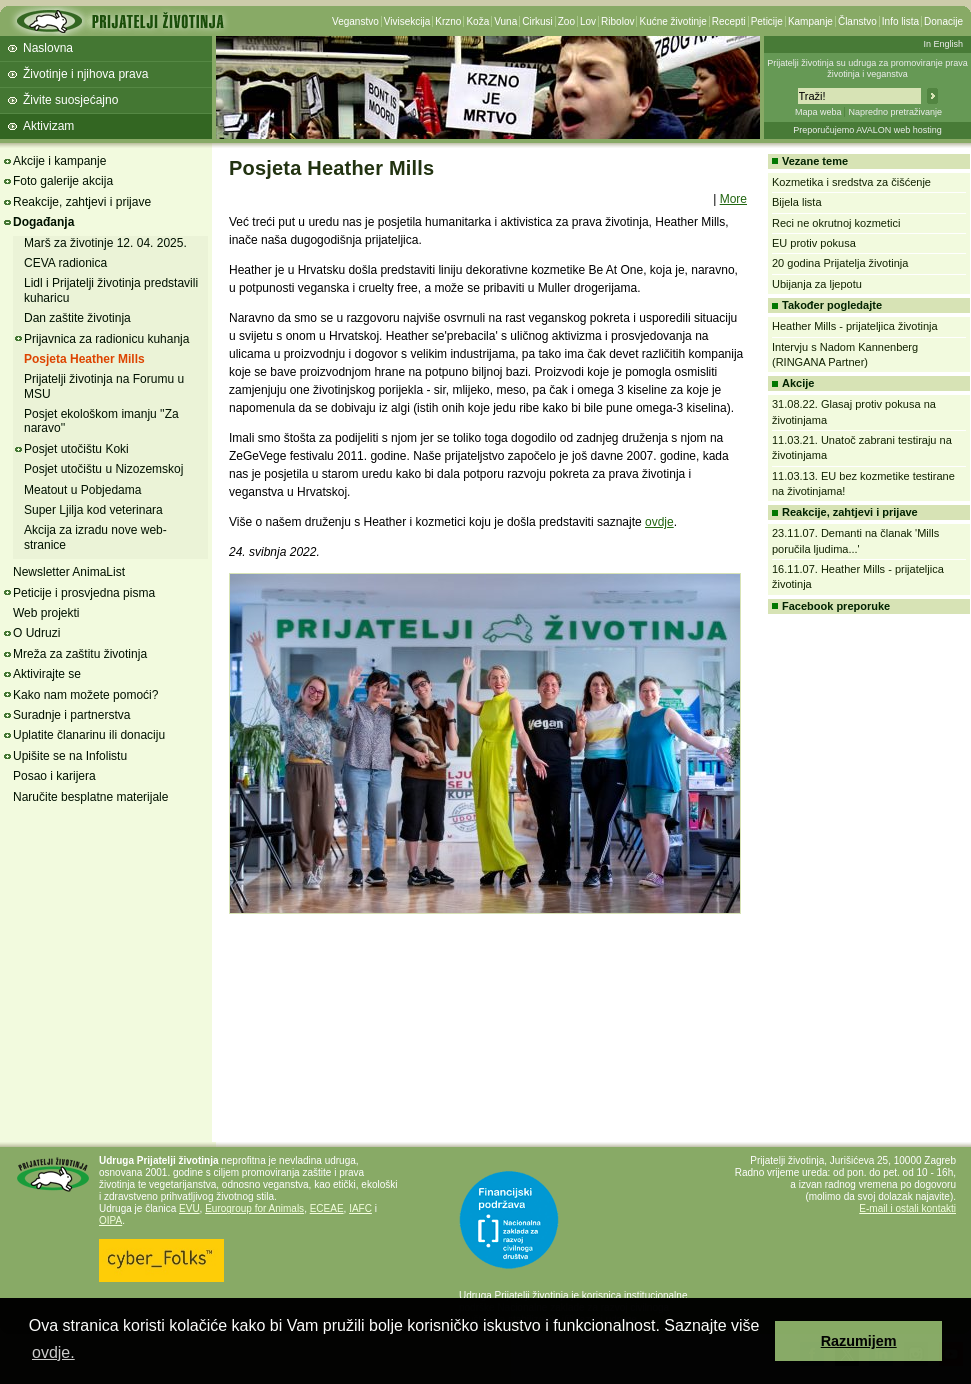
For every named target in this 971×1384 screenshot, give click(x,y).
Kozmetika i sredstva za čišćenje (851, 182)
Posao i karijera (54, 776)
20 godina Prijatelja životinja (840, 263)
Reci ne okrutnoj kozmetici (836, 223)
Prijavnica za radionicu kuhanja (106, 339)
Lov (588, 21)
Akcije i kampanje (59, 161)
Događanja (43, 222)
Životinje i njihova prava (85, 74)
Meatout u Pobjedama (82, 490)
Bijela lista (797, 202)
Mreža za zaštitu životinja (80, 654)
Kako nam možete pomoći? (85, 695)
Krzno (448, 21)
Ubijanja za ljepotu (817, 284)
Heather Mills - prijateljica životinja (855, 326)
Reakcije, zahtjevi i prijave (82, 202)
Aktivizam (48, 126)
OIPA (110, 1220)
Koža (477, 21)
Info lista (900, 21)
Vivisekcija (407, 21)
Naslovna (48, 48)
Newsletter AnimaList (69, 572)
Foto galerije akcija (63, 181)
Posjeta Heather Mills (84, 359)
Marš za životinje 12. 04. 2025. (105, 243)
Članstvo (857, 21)
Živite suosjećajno (70, 100)
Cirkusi (537, 21)
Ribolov (617, 21)
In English (943, 44)
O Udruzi (36, 633)
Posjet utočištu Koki (76, 449)
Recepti (729, 21)
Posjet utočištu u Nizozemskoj (103, 469)
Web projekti (46, 613)
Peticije (767, 21)
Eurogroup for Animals (254, 1208)
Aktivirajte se (47, 674)
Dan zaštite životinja (77, 318)
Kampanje (810, 21)
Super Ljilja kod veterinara (93, 510)
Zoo (566, 21)
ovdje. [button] (53, 1352)
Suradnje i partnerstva (71, 715)
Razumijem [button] (859, 1341)
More (733, 199)
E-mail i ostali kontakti (907, 1208)
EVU (189, 1208)
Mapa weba (818, 112)
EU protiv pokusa (814, 243)
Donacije (943, 21)
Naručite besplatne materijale (90, 797)
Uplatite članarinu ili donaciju (89, 735)
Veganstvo (355, 21)
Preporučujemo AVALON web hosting (867, 130)
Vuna (505, 21)
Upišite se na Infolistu (70, 756)
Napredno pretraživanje (895, 112)
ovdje (659, 522)
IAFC (360, 1208)
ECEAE (327, 1208)
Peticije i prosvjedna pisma (84, 593)
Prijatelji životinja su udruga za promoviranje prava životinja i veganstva (867, 68)
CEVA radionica (65, 263)
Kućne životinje (672, 21)
